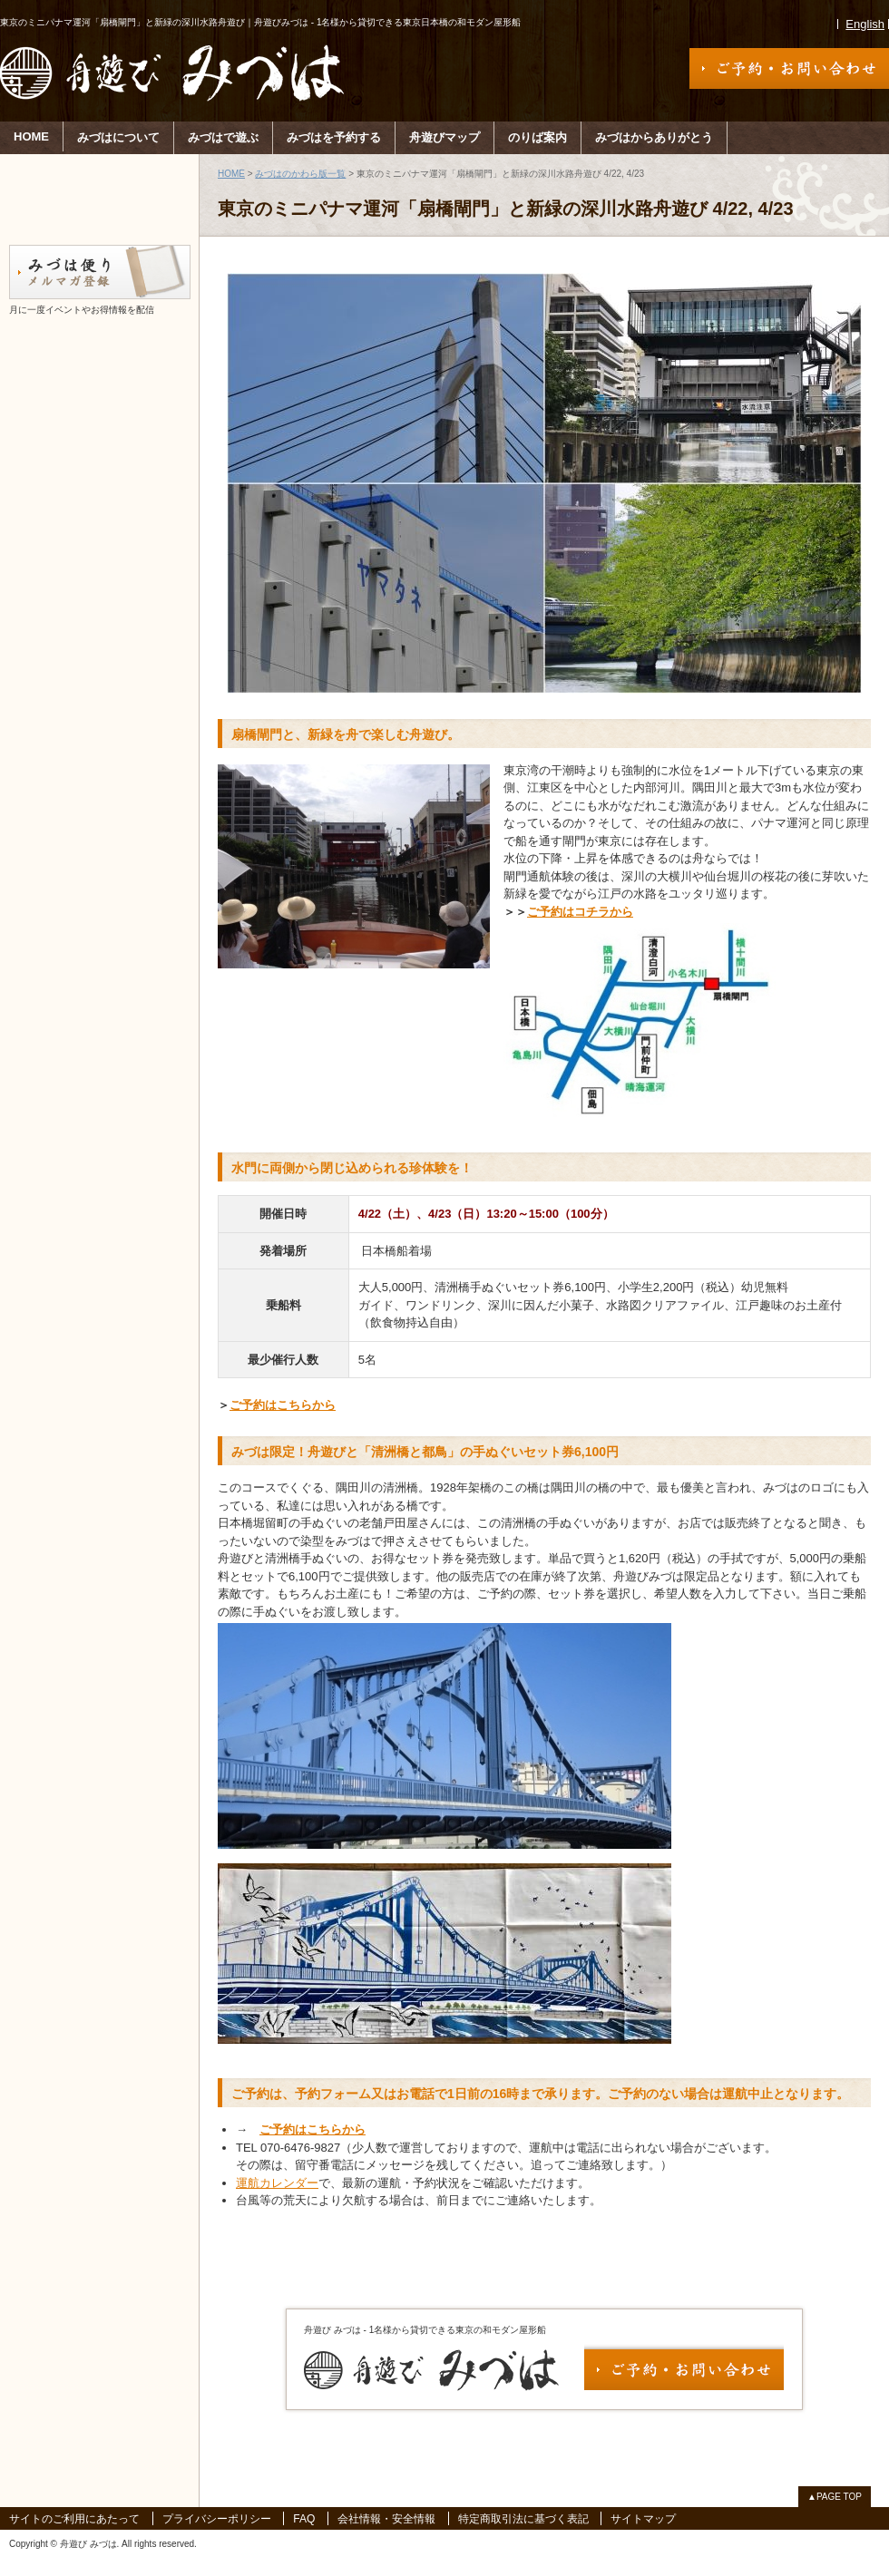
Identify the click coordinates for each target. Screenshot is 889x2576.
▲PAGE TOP (834, 2497)
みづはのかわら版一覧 (300, 174)
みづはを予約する (334, 137)
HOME (31, 136)
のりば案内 (537, 137)
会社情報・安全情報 (386, 2519)
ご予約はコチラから (580, 912)
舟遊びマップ (444, 137)
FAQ (304, 2519)
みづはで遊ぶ (223, 137)
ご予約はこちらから (283, 1405)
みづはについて (118, 137)
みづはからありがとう (654, 137)
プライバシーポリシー (216, 2519)
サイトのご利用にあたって (74, 2519)
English (864, 24)
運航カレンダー (277, 2183)
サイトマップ (643, 2519)
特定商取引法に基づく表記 (523, 2519)
